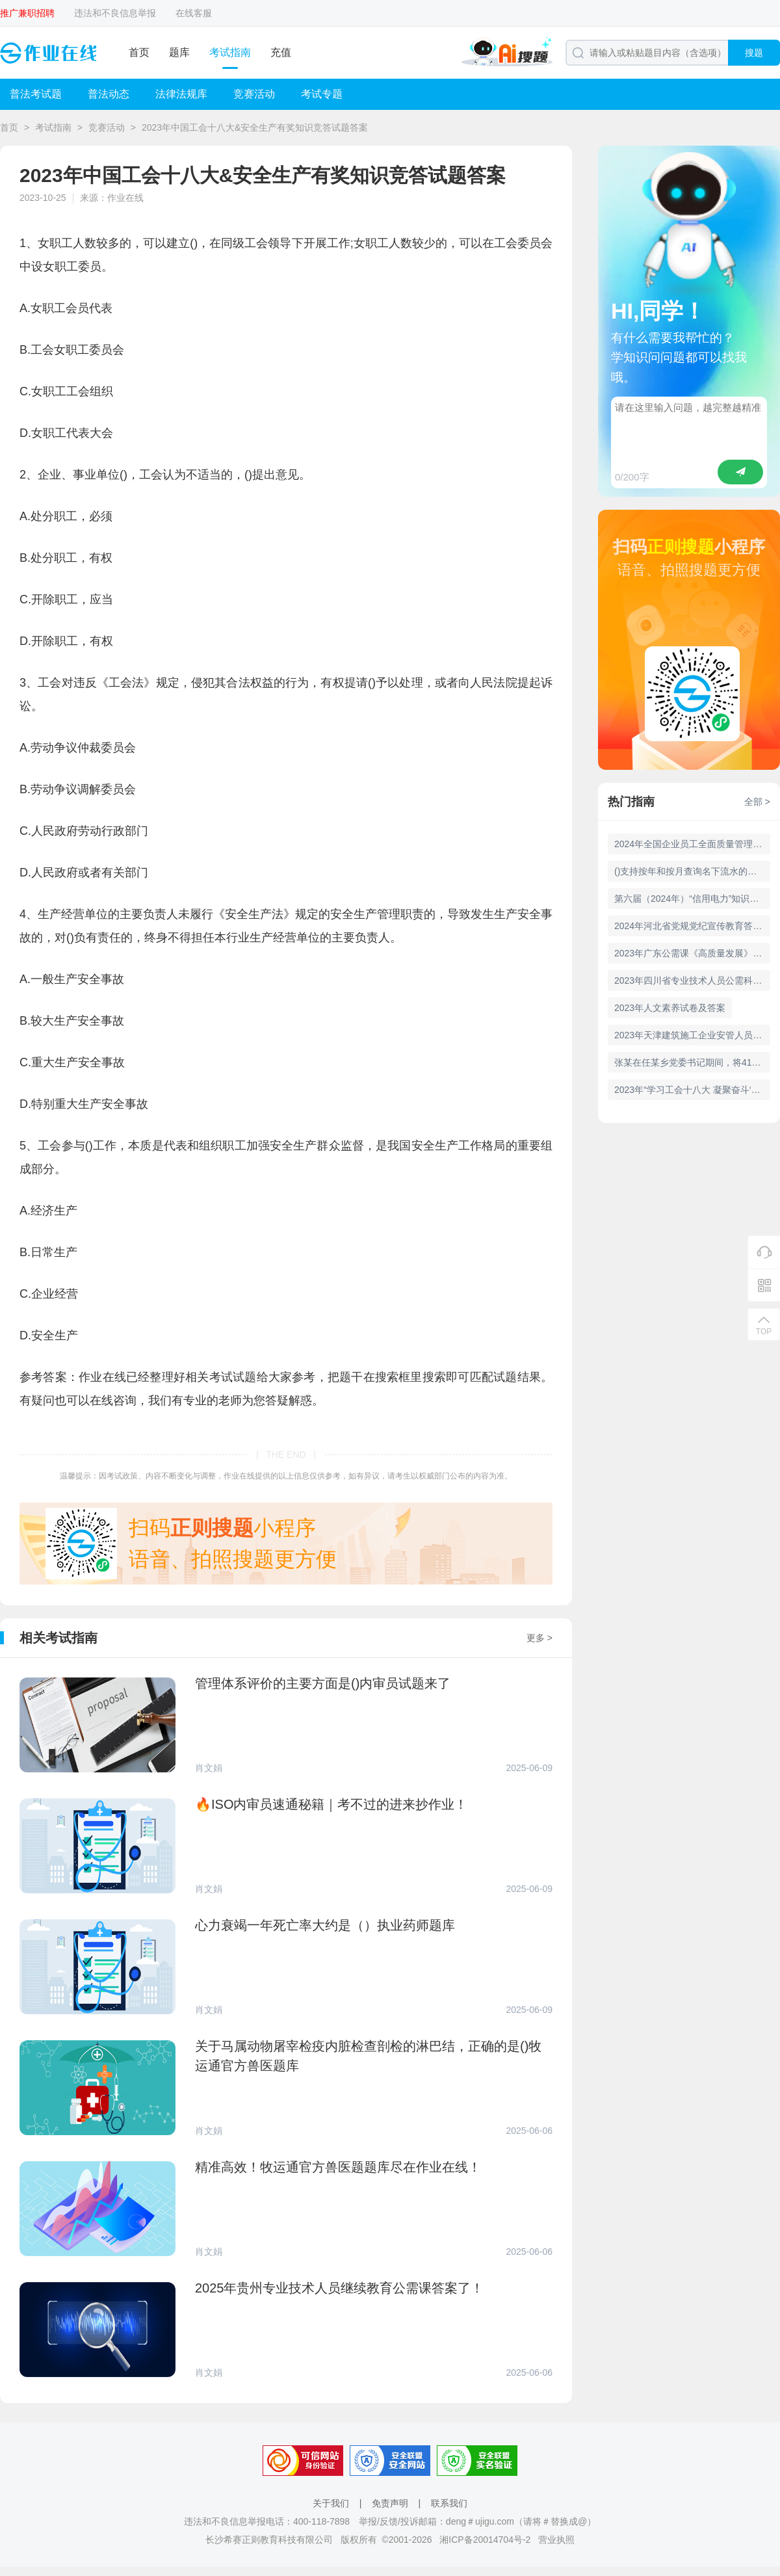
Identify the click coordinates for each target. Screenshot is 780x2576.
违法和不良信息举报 (115, 13)
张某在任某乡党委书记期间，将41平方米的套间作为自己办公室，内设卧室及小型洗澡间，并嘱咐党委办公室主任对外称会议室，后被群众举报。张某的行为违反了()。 (692, 1062)
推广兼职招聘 (27, 13)
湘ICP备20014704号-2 (484, 2539)
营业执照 (556, 2539)
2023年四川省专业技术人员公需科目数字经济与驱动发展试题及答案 (692, 980)
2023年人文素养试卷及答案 (669, 1008)
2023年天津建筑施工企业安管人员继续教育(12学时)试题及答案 (692, 1035)
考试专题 (322, 93)
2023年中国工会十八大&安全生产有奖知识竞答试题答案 (255, 127)
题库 (179, 52)
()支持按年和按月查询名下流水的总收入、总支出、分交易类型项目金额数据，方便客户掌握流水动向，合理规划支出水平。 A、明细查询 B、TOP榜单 (692, 871)
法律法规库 (181, 93)
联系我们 (449, 2503)
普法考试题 (36, 93)
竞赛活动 (254, 93)
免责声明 (390, 2503)
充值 (280, 52)
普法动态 (108, 93)
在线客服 (194, 13)
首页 (139, 52)
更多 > (539, 1637)
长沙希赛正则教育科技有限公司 (269, 2539)
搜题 (754, 52)
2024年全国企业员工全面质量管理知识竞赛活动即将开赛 (692, 844)
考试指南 (230, 52)
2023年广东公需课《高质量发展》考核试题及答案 (692, 953)
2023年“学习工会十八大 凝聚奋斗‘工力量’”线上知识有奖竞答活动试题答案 (692, 1089)
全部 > (757, 801)
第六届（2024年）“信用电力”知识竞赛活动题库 (692, 898)
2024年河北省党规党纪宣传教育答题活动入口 (692, 926)
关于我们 (331, 2503)
